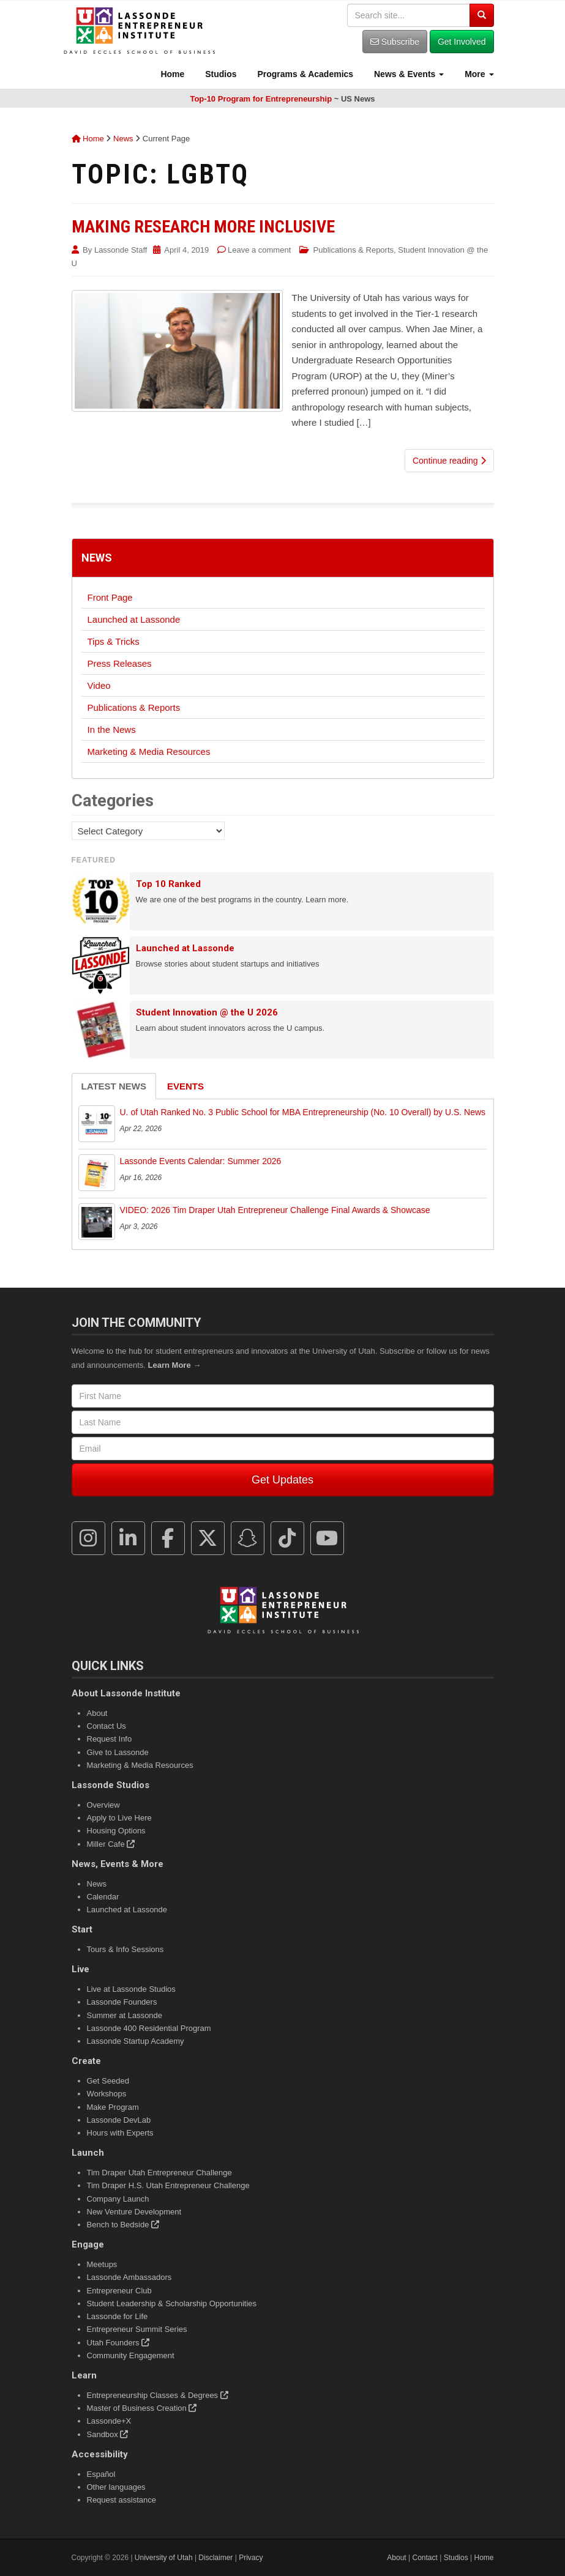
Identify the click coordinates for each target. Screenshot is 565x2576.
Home (172, 74)
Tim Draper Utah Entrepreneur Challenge (159, 2172)
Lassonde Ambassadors (129, 2277)
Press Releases (120, 663)
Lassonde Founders (122, 2001)
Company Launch (118, 2198)
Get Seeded (108, 2080)
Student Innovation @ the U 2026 (207, 1012)
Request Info (109, 1738)
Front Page (110, 597)
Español (101, 2474)
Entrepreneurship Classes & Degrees (157, 2395)
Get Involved (462, 41)
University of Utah (164, 2557)
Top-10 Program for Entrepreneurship (261, 98)
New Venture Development (134, 2211)
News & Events (408, 74)
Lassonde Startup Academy (135, 2041)
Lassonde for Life (117, 2316)
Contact (425, 2557)
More (477, 74)
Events (185, 1086)
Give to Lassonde (118, 1752)
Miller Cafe (111, 1844)
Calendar (103, 1896)
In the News (112, 729)
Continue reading (449, 461)
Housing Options (116, 1830)
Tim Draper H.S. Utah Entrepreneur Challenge (168, 2185)
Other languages (116, 2487)
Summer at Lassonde (125, 2015)
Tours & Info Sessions (125, 1949)
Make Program (113, 2107)
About (97, 1713)
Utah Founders (118, 2342)
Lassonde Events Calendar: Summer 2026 (201, 1161)
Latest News (113, 1086)
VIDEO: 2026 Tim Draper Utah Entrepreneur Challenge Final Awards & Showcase (275, 1210)
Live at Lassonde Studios (131, 1989)
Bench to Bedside (123, 2224)
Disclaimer (215, 2557)
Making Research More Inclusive (203, 227)
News (123, 138)
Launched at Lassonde (134, 619)
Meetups (102, 2264)
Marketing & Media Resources (149, 751)
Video (99, 685)
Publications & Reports (353, 249)
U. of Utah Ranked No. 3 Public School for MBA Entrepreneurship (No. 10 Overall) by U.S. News (303, 1112)
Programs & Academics (304, 74)
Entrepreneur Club (119, 2290)
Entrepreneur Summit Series (137, 2329)
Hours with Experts (120, 2132)
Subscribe (394, 41)
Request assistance (121, 2499)
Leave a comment (259, 249)
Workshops (107, 2093)
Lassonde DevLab (119, 2120)
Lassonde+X (109, 2421)
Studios (219, 74)
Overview (103, 1805)
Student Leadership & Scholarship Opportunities (172, 2303)
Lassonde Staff (121, 249)
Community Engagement (130, 2355)
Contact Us (106, 1726)
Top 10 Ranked (168, 883)
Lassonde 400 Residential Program (149, 2028)
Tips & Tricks (114, 641)
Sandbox (108, 2434)
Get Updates (282, 1480)
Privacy (251, 2557)
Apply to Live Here (119, 1817)
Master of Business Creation (142, 2408)
